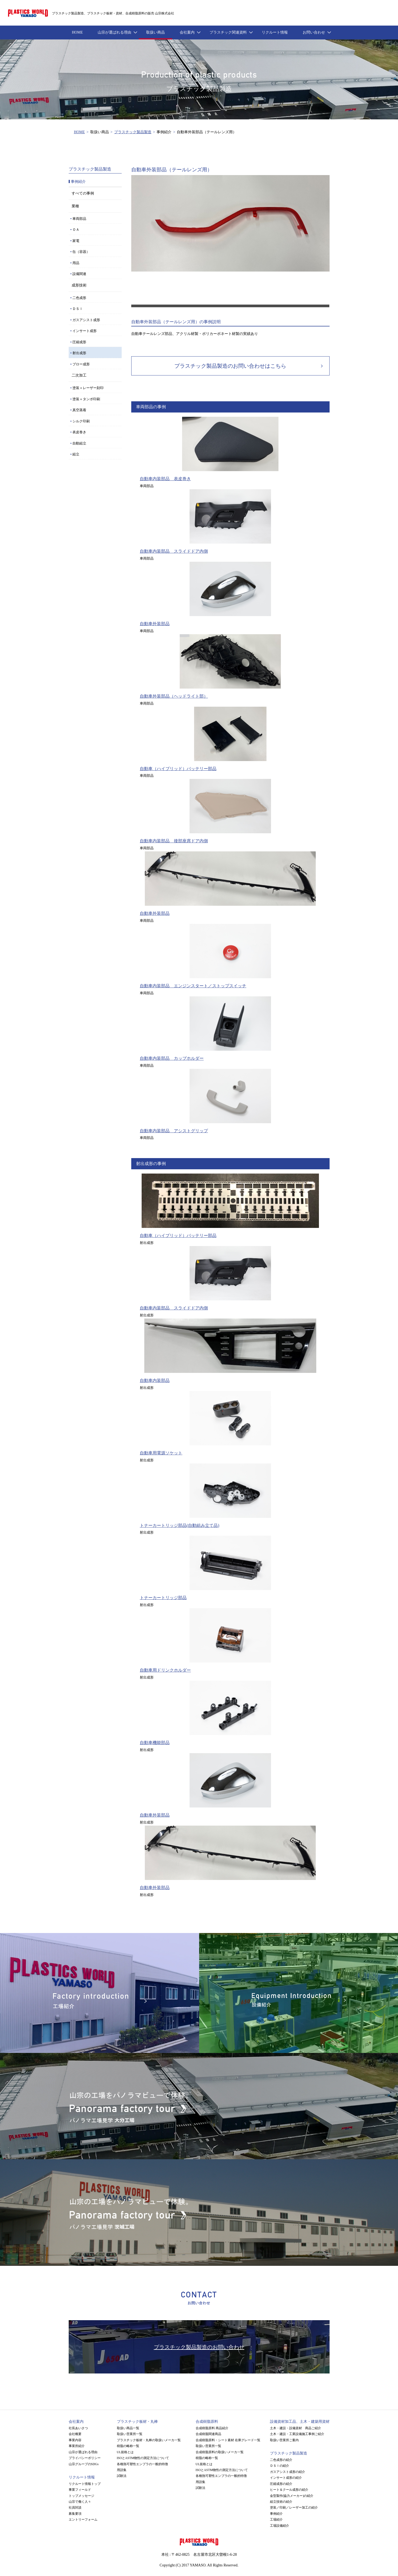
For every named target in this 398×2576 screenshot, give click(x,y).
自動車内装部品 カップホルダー (172, 1058)
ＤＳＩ (77, 309)
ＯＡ (75, 230)
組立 (75, 454)
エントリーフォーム (83, 2519)
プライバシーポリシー (85, 2458)
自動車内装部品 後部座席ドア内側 (174, 841)
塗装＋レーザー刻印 (88, 388)
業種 (75, 206)
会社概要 (75, 2434)
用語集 (121, 2470)
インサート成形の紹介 (286, 2478)
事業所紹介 (77, 2446)
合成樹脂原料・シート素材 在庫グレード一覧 (228, 2440)
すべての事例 (83, 193)
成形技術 (79, 285)
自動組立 (79, 443)
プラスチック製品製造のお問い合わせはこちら (230, 366)
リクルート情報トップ (85, 2484)
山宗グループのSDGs (84, 2464)
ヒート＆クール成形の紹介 (289, 2490)
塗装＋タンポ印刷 (86, 399)
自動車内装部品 (155, 1380)
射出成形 (79, 353)
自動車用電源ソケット (161, 1453)
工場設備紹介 (279, 2526)
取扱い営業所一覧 (129, 2434)
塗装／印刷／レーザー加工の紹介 (294, 2507)
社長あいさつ (78, 2428)
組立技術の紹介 (281, 2502)
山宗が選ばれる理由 (83, 2452)
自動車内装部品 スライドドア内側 (174, 551)
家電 (75, 241)
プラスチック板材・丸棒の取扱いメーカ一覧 (149, 2440)
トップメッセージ (81, 2496)
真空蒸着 (79, 410)
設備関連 (79, 274)
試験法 (121, 2476)
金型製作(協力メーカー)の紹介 (292, 2496)
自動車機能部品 (155, 1742)
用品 (75, 263)
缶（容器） (81, 252)
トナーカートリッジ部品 (163, 1597)
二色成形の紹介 (281, 2460)
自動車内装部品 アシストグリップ (174, 1131)
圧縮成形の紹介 (281, 2484)
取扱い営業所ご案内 (284, 2440)
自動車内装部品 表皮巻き (165, 478)
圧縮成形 (79, 342)
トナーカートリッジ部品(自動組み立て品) (179, 1525)
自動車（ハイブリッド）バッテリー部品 (178, 768)
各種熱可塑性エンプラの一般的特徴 (142, 2464)
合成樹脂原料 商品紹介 (212, 2428)
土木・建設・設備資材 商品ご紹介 (295, 2428)
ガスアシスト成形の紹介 (287, 2472)
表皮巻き (79, 432)
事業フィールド (80, 2490)
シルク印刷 (81, 421)
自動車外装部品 (155, 623)
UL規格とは (125, 2452)
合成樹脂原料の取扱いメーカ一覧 (220, 2452)
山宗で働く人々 (80, 2502)
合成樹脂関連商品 (208, 2434)
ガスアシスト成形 (86, 320)
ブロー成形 (81, 364)
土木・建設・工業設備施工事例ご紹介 (297, 2434)
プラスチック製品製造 (132, 132)
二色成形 (79, 298)
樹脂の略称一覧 (128, 2446)
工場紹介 (276, 2519)
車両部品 (79, 219)
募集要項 (75, 2514)
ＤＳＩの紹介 (279, 2466)
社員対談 (75, 2507)
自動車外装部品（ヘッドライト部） (174, 696)
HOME (79, 132)
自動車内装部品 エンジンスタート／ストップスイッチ (193, 986)
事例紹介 (276, 2514)
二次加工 (79, 375)
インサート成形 (84, 331)
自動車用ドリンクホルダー (165, 1670)
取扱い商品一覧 (128, 2428)
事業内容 (75, 2440)
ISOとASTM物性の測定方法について (143, 2458)
